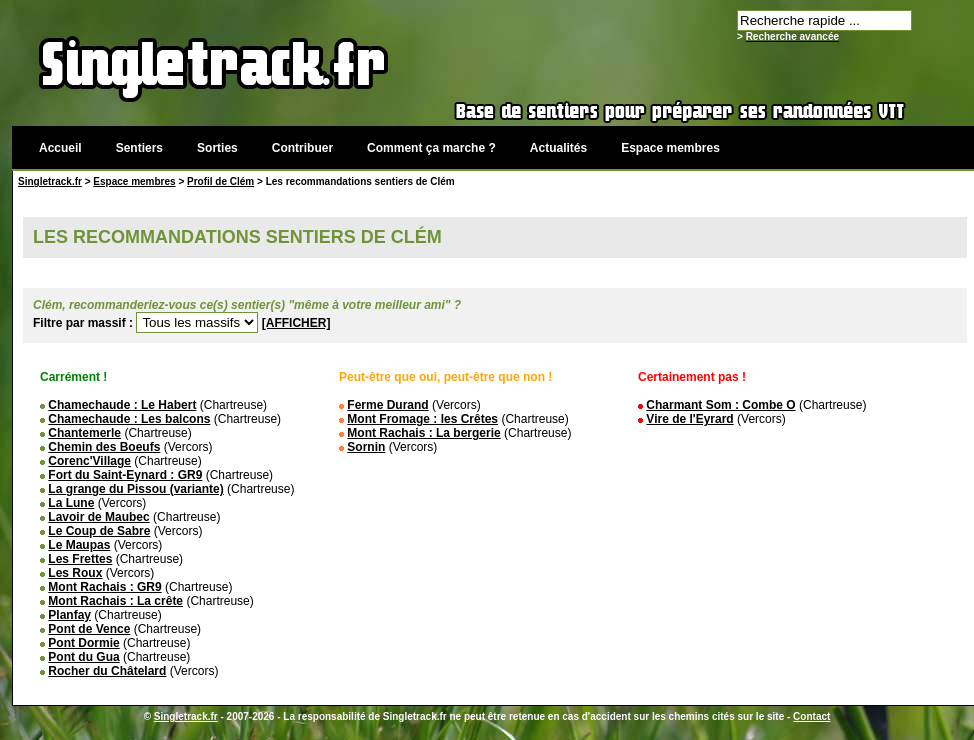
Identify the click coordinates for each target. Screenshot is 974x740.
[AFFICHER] (296, 323)
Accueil (60, 148)
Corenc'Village (89, 461)
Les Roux (75, 573)
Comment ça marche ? (431, 148)
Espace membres (670, 148)
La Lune (71, 503)
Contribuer (302, 148)
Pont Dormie (83, 643)
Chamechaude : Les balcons (129, 419)
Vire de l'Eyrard (689, 419)
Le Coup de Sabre (99, 531)
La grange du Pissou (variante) (135, 489)
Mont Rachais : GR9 (104, 587)
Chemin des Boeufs (104, 447)
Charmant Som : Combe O (720, 405)
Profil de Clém (220, 181)
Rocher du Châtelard (107, 671)
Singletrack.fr (50, 181)
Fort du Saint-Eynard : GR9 (125, 475)
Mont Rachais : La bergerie (423, 433)
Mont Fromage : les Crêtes (422, 419)
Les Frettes (80, 559)
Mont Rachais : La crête (115, 601)
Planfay (69, 615)
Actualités (558, 148)
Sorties (217, 148)
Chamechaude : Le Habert (122, 405)
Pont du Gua (83, 657)
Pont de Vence (89, 629)
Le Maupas (79, 545)
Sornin (366, 447)
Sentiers (139, 148)
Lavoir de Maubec (98, 517)
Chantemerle (84, 433)
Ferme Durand (387, 405)
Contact (811, 716)
